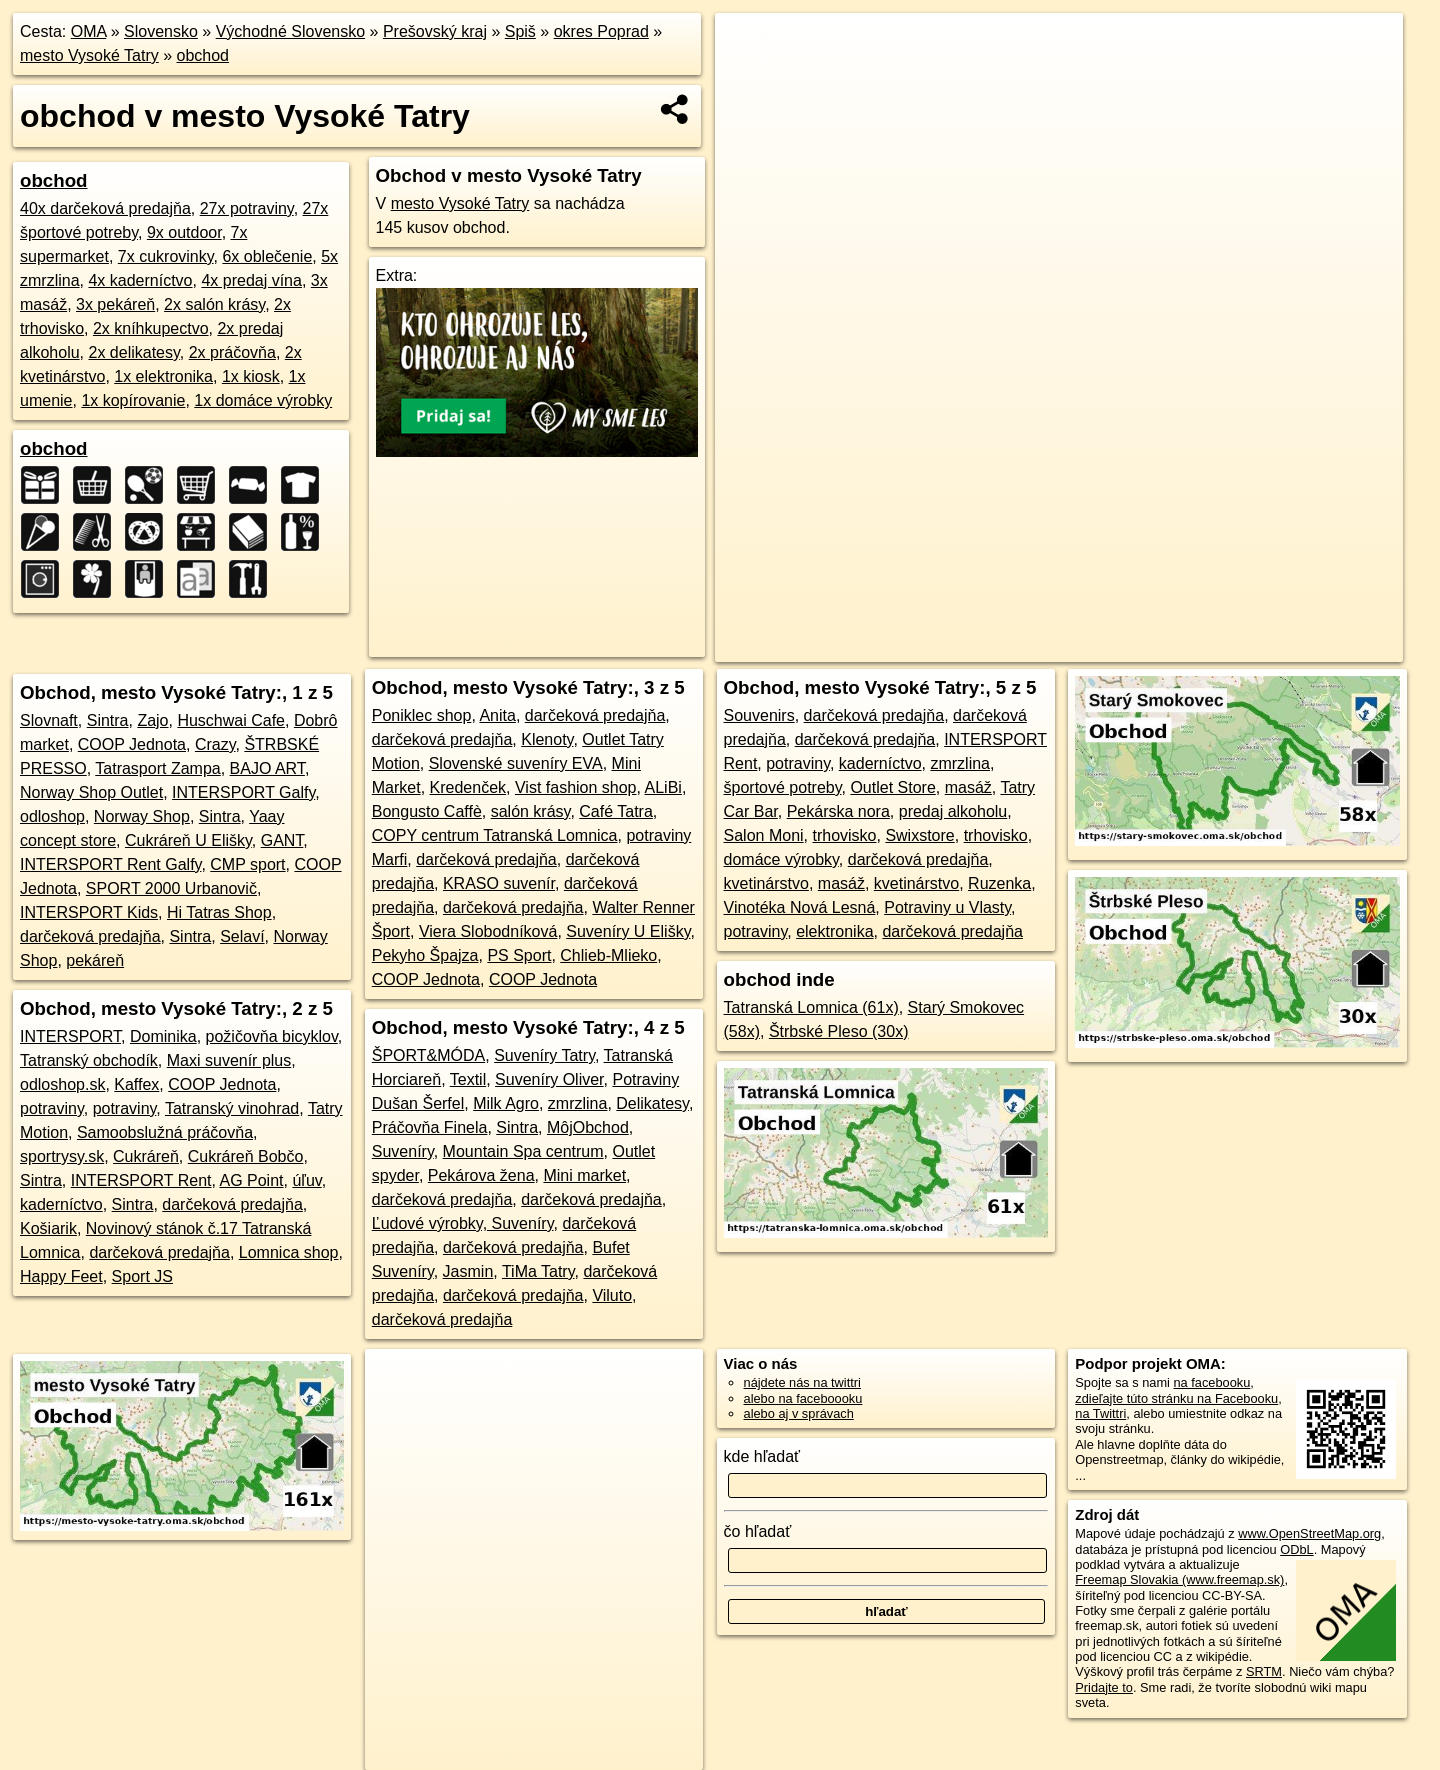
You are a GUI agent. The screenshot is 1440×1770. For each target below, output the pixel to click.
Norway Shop (142, 816)
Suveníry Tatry (544, 1055)
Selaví (242, 936)
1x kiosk (251, 376)
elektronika (834, 931)
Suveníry (403, 1151)
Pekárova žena (481, 1175)
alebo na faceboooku (803, 1398)
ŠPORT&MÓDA (429, 1055)
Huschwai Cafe (231, 720)
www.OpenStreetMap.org (1309, 1533)
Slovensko (161, 31)
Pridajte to (1104, 1687)
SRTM (1264, 1671)
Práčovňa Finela (430, 1127)
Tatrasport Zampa (157, 768)
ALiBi (663, 787)
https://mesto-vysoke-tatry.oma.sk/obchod (1289, 647)
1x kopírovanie (133, 400)
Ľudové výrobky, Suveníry (463, 1223)
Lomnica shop (289, 1252)
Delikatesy (652, 1103)
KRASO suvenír (499, 883)
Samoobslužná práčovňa (165, 1132)
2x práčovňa (232, 352)
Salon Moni (764, 835)
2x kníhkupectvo (151, 328)
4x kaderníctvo (140, 280)
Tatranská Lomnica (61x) (811, 1007)
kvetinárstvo (766, 883)
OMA (89, 31)
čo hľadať (758, 1531)
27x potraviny (247, 208)
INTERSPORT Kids (89, 912)
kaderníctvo (61, 1204)
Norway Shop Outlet (91, 792)
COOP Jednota (132, 744)
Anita (497, 715)
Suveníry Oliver (549, 1079)
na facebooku (1211, 1382)
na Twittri (1100, 1413)
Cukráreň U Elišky (188, 840)
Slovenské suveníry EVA (516, 763)
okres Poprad (601, 31)
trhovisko (844, 835)
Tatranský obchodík (89, 1060)
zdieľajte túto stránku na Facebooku (1176, 1398)
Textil (468, 1079)
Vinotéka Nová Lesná (800, 907)
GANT (282, 840)
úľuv (306, 1180)
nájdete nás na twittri (802, 1382)
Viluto (612, 1295)
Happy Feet (61, 1276)
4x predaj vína (251, 280)
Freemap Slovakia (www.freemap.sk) (1179, 1579)
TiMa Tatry (538, 1271)
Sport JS (142, 1276)
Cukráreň (146, 1156)
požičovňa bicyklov (272, 1036)
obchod (203, 55)
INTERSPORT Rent (141, 1180)
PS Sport (519, 955)
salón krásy (531, 811)
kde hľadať (762, 1456)
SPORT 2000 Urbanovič (171, 888)
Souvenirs (759, 715)
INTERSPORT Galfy (243, 792)
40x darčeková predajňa (105, 208)
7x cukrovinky (166, 256)
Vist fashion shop (576, 787)
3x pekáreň (115, 304)
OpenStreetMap (1012, 647)
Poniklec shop (422, 715)
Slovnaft (49, 720)
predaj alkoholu (953, 811)
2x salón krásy (214, 304)
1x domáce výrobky (263, 400)
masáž (968, 787)
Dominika (163, 1036)
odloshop (52, 816)
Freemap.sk (1115, 647)
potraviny (52, 1108)
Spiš (520, 31)
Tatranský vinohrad (232, 1108)
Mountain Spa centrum (523, 1151)
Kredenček (468, 787)
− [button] (749, 78)
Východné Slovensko (290, 31)
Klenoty (547, 739)
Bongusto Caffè (427, 811)
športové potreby (783, 787)
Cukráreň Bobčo (246, 1156)
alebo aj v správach (799, 1413)
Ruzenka (999, 883)
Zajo (152, 720)
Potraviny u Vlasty (947, 907)
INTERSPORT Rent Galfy (110, 864)
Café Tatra (616, 811)
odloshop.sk (62, 1084)
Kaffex (136, 1084)
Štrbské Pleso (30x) (839, 1031)
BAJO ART (267, 768)
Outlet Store (892, 787)
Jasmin (468, 1271)
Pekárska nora (838, 811)
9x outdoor (184, 232)
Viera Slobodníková (488, 931)
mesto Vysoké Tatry (89, 55)
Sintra (108, 720)
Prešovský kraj (435, 31)
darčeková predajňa (90, 936)
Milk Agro (506, 1103)
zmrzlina (578, 1103)
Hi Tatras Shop (219, 912)
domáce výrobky (781, 859)
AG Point (251, 1180)
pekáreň (95, 960)
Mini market (584, 1175)
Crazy (215, 744)
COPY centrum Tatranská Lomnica (495, 835)
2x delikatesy (134, 352)
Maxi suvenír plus (229, 1060)
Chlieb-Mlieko (608, 955)
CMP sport (247, 864)
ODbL (1296, 1549)
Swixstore (919, 835)
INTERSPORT (70, 1036)
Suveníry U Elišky (628, 931)
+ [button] (749, 47)
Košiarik (48, 1228)
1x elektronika (163, 376)
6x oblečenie (267, 256)
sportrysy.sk (62, 1156)
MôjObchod (588, 1127)
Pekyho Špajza (425, 955)
